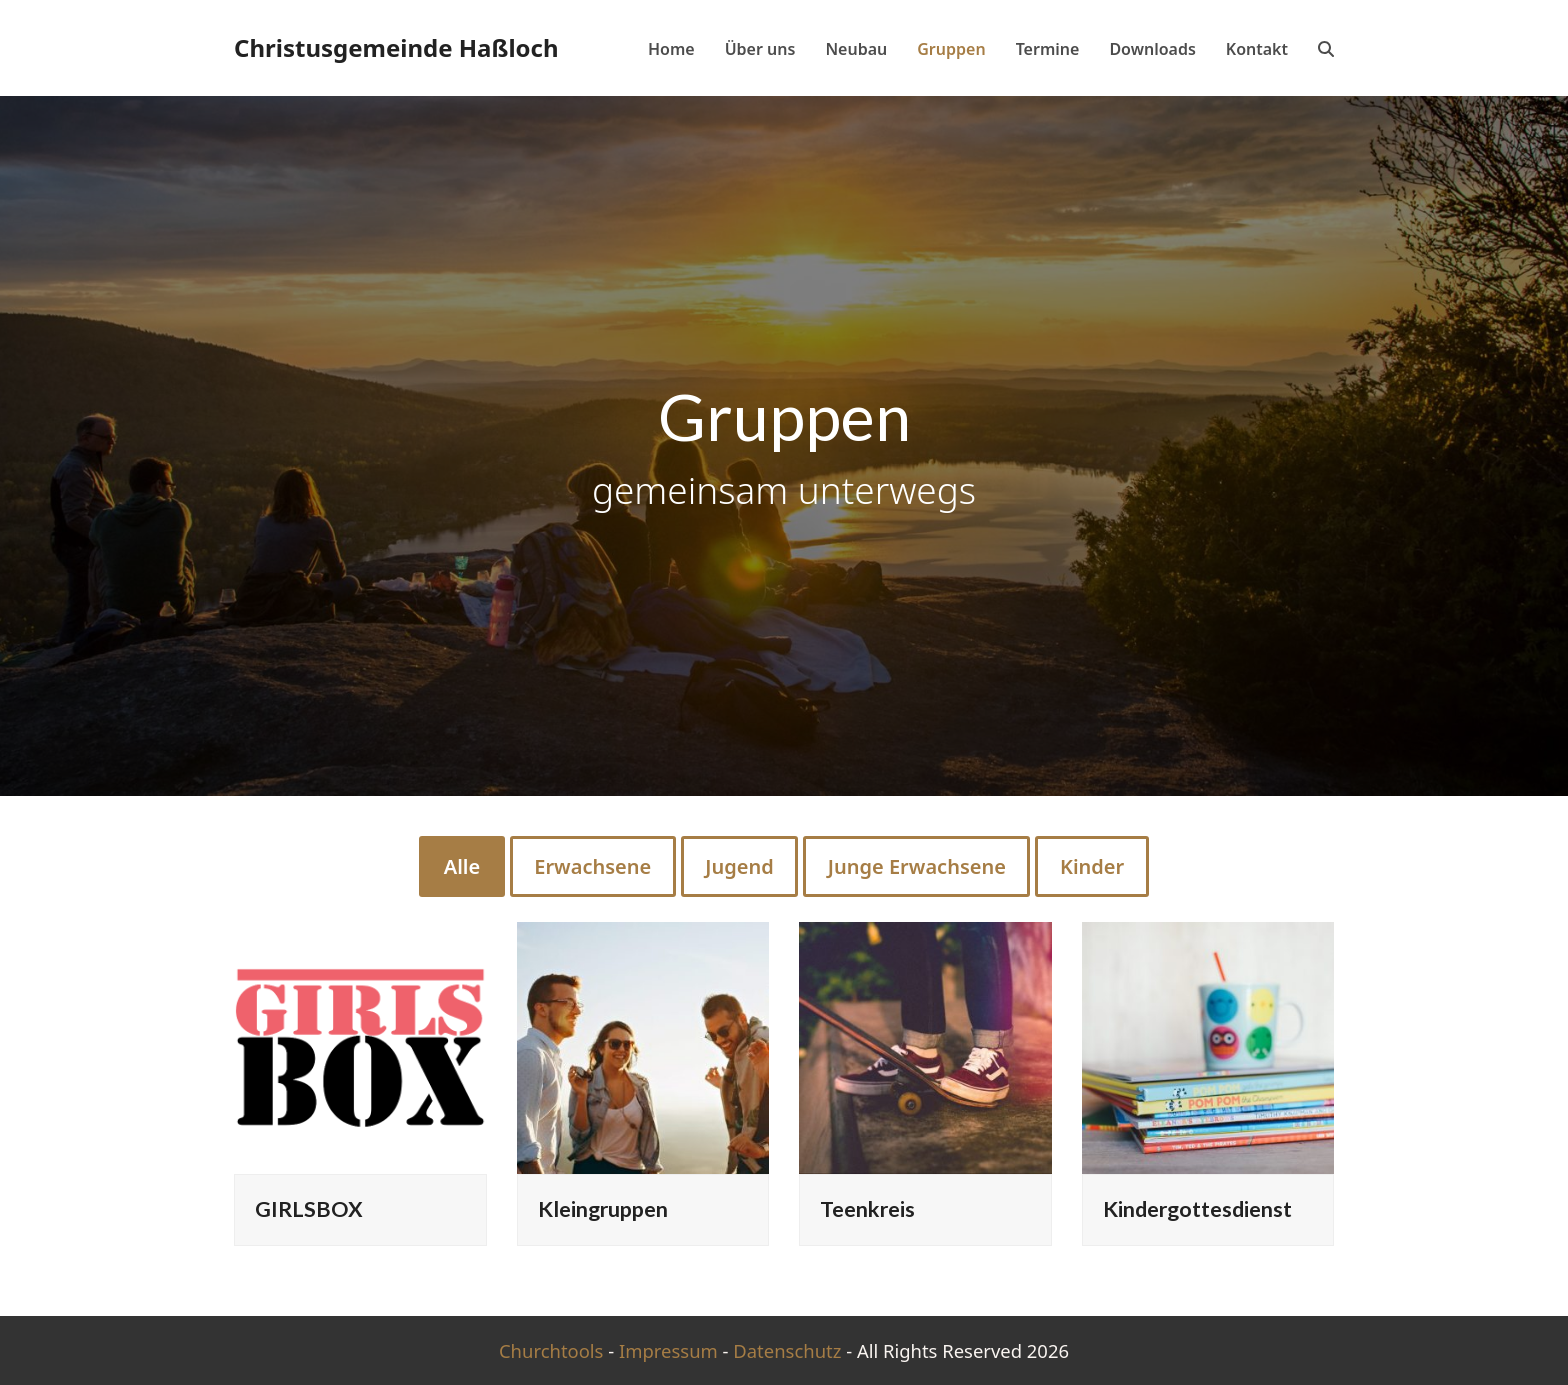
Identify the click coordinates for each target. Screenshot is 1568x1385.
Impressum (668, 1350)
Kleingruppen (603, 1209)
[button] (1326, 48)
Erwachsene (592, 866)
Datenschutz (787, 1350)
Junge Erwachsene (917, 866)
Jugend (739, 866)
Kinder (1092, 866)
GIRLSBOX (309, 1209)
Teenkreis (867, 1209)
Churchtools (551, 1350)
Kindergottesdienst (1197, 1209)
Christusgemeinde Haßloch (396, 47)
